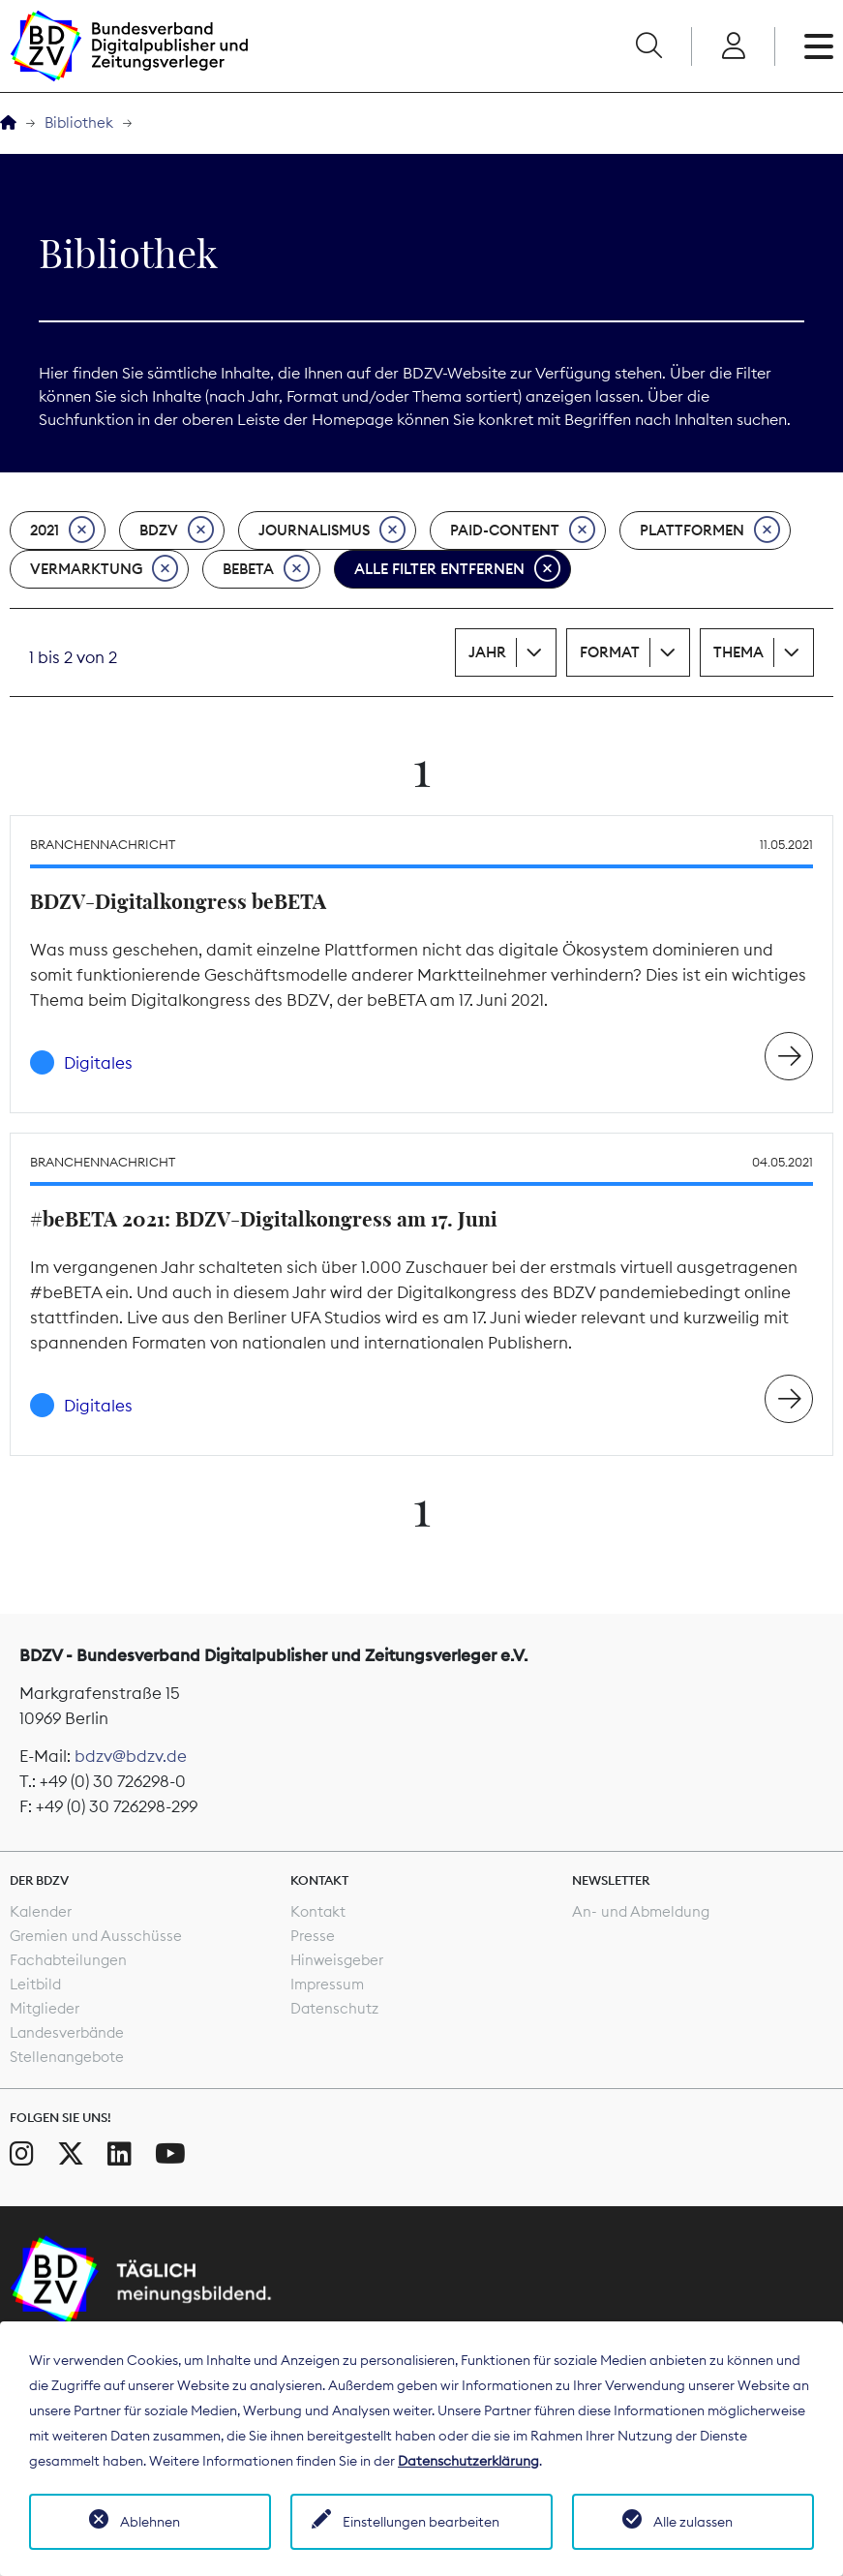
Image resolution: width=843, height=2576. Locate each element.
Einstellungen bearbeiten (421, 2522)
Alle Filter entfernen (457, 569)
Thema (738, 652)
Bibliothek (79, 122)
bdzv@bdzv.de (131, 1756)
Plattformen (710, 530)
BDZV (176, 530)
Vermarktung (104, 569)
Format (610, 652)
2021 (62, 530)
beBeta (266, 569)
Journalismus (332, 530)
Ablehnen (150, 2522)
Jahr (487, 652)
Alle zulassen (693, 2522)
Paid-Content (522, 530)
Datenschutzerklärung (468, 2461)
